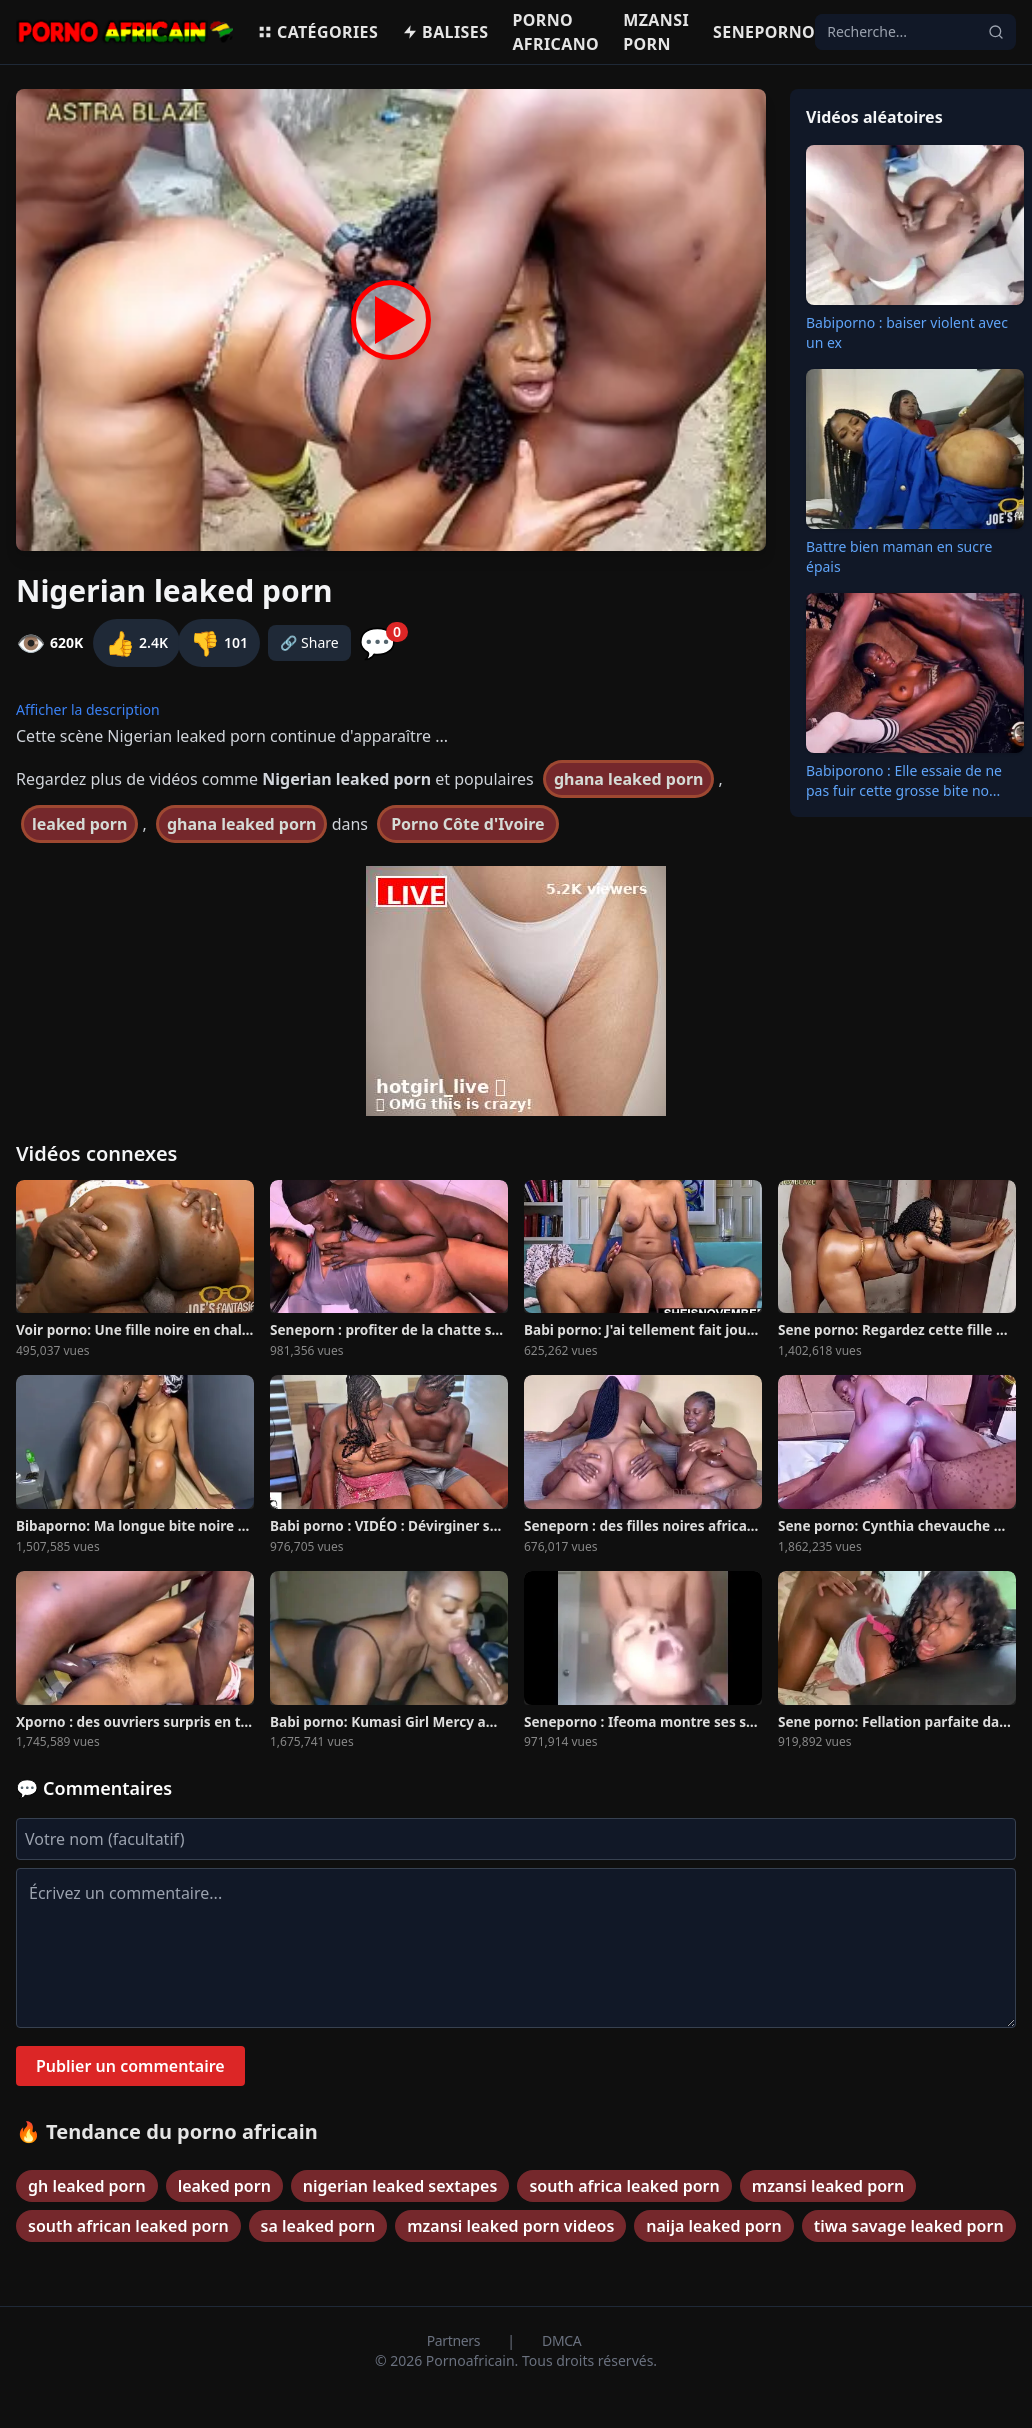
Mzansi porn (656, 32)
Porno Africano (555, 32)
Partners (455, 2340)
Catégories (317, 32)
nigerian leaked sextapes (400, 2186)
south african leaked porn (128, 2226)
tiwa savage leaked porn (909, 2226)
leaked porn (79, 824)
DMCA (561, 2340)
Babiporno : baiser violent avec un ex (907, 332)
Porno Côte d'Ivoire (467, 824)
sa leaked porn (318, 2226)
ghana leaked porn (629, 779)
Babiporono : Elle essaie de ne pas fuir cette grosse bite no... (904, 780)
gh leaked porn (87, 2186)
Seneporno (764, 32)
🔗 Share (309, 642)
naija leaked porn (713, 2226)
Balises (445, 32)
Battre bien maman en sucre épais (899, 556)
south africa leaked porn (624, 2186)
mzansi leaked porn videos (510, 2226)
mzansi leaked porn (828, 2186)
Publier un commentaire (130, 2066)
